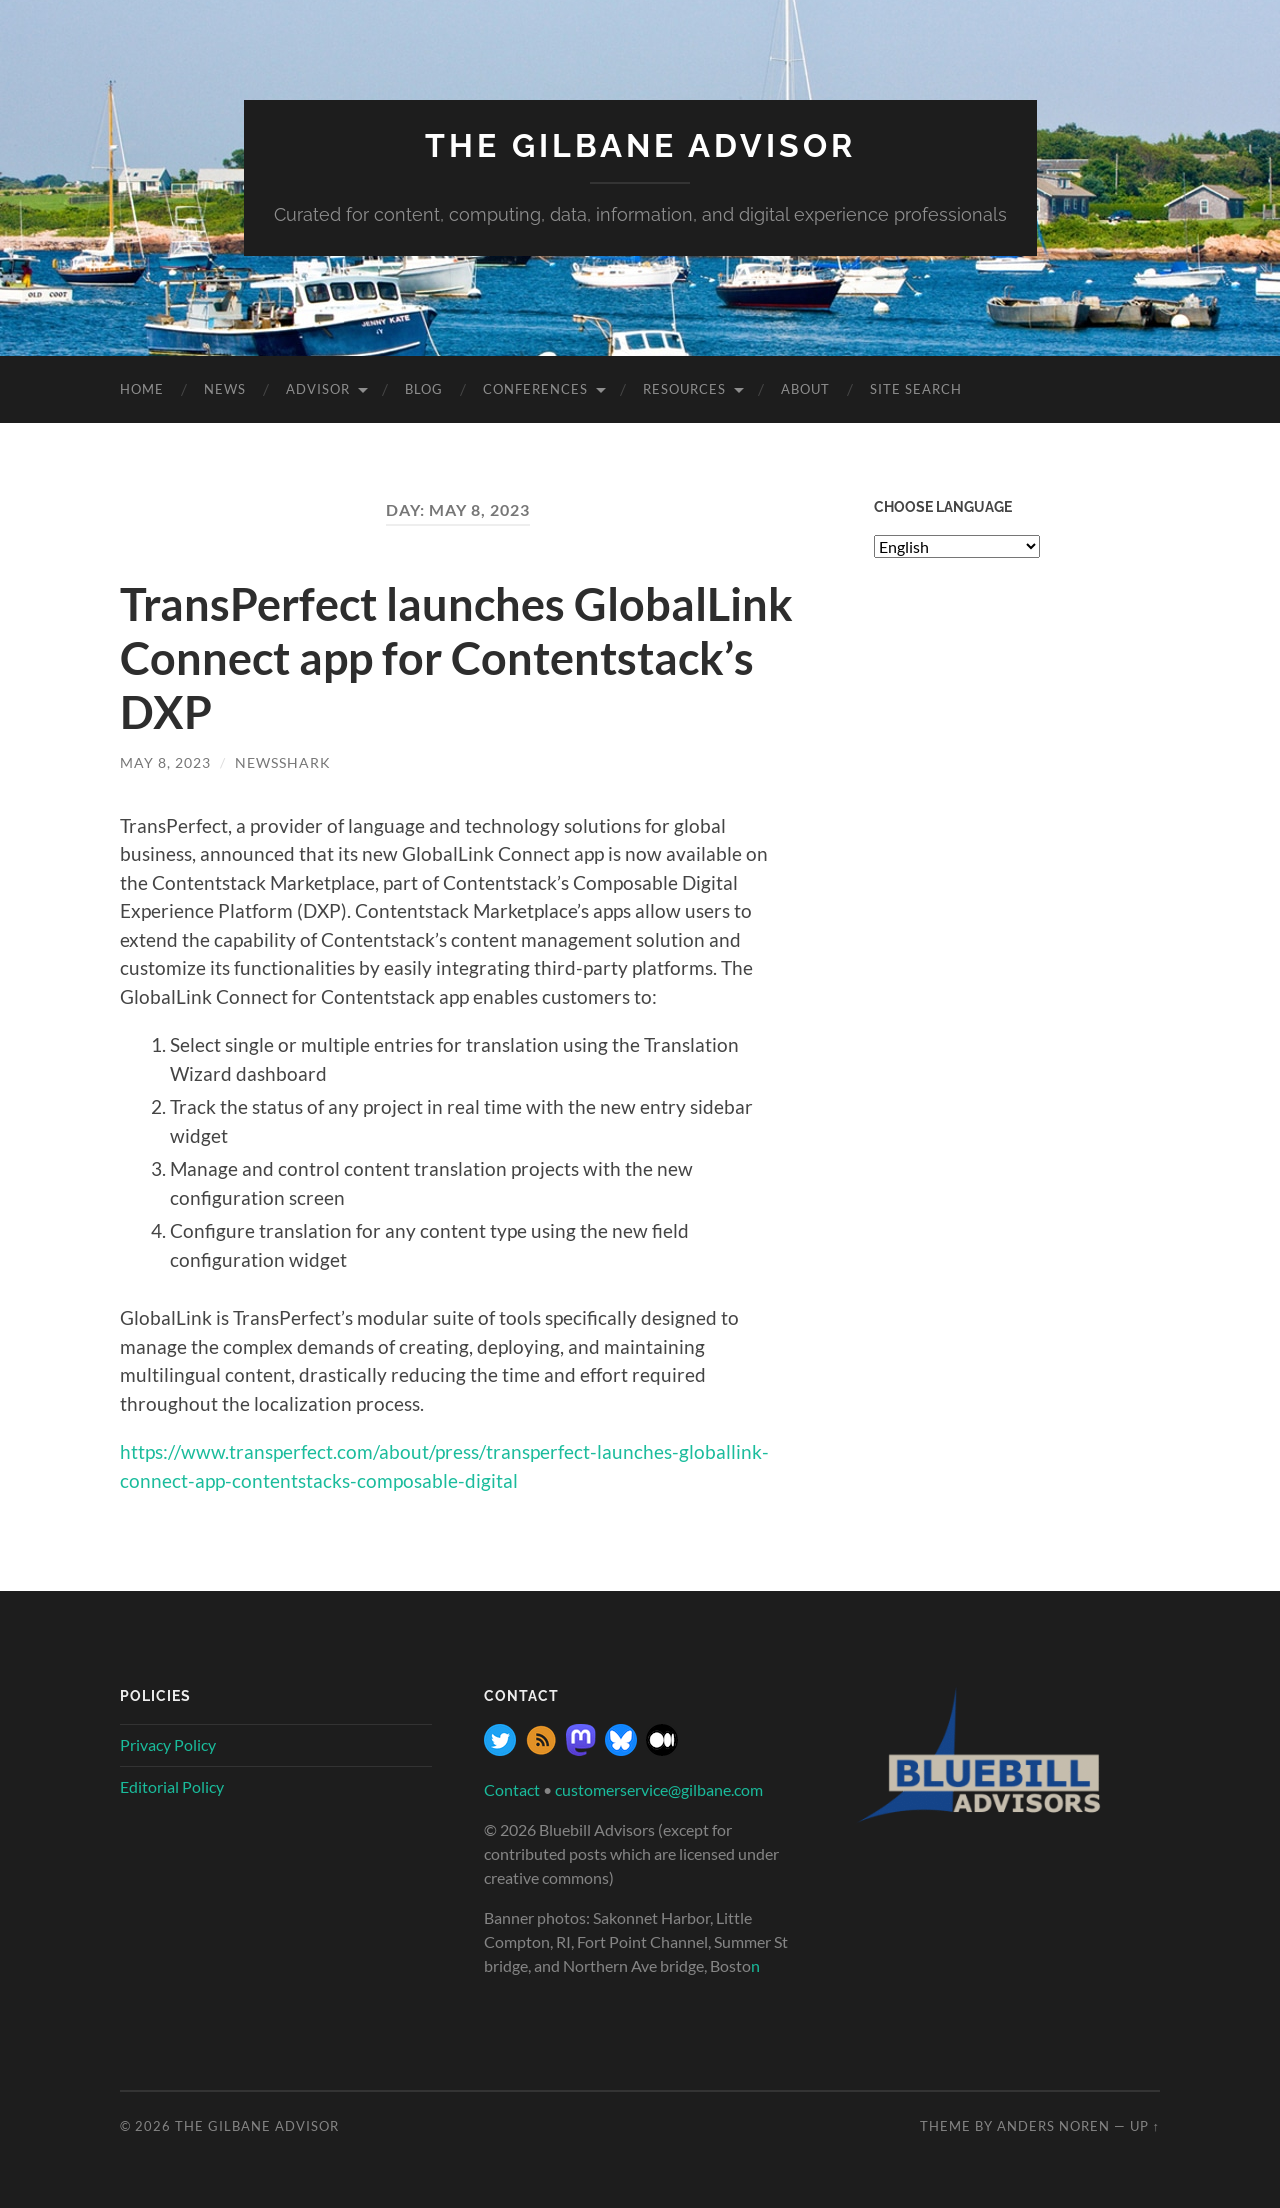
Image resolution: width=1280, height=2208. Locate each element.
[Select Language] (957, 546)
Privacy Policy (168, 1744)
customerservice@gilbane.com (659, 1789)
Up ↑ (1145, 2126)
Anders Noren (1053, 2126)
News (225, 389)
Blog (424, 389)
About (805, 389)
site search (916, 389)
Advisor (318, 389)
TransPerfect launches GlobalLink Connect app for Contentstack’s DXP (456, 658)
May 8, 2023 (165, 762)
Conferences (535, 389)
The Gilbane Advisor (640, 145)
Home (142, 389)
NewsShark (283, 762)
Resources (684, 389)
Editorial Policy (172, 1786)
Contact (512, 1789)
